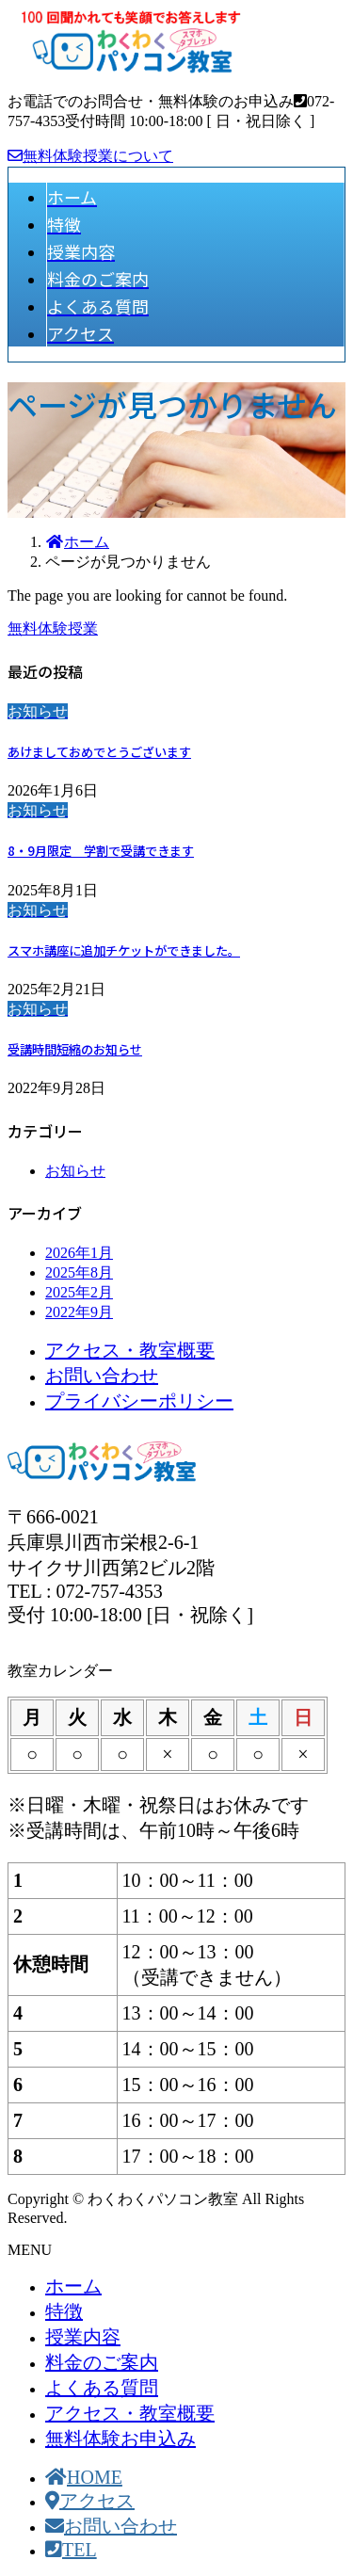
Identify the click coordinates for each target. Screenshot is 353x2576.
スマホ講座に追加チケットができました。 (124, 950)
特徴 (64, 2311)
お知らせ (75, 1171)
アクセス (90, 2500)
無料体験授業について (90, 156)
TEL (71, 2549)
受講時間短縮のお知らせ (75, 1049)
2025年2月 (79, 1292)
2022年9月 (79, 1312)
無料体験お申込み (120, 2438)
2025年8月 (79, 1272)
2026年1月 (79, 1253)
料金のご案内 (101, 2362)
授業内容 (82, 2336)
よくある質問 (101, 2387)
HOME (83, 2477)
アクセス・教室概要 (130, 1350)
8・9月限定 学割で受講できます (101, 851)
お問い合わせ (101, 1375)
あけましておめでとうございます (99, 752)
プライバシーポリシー (139, 1401)
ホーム (73, 2286)
